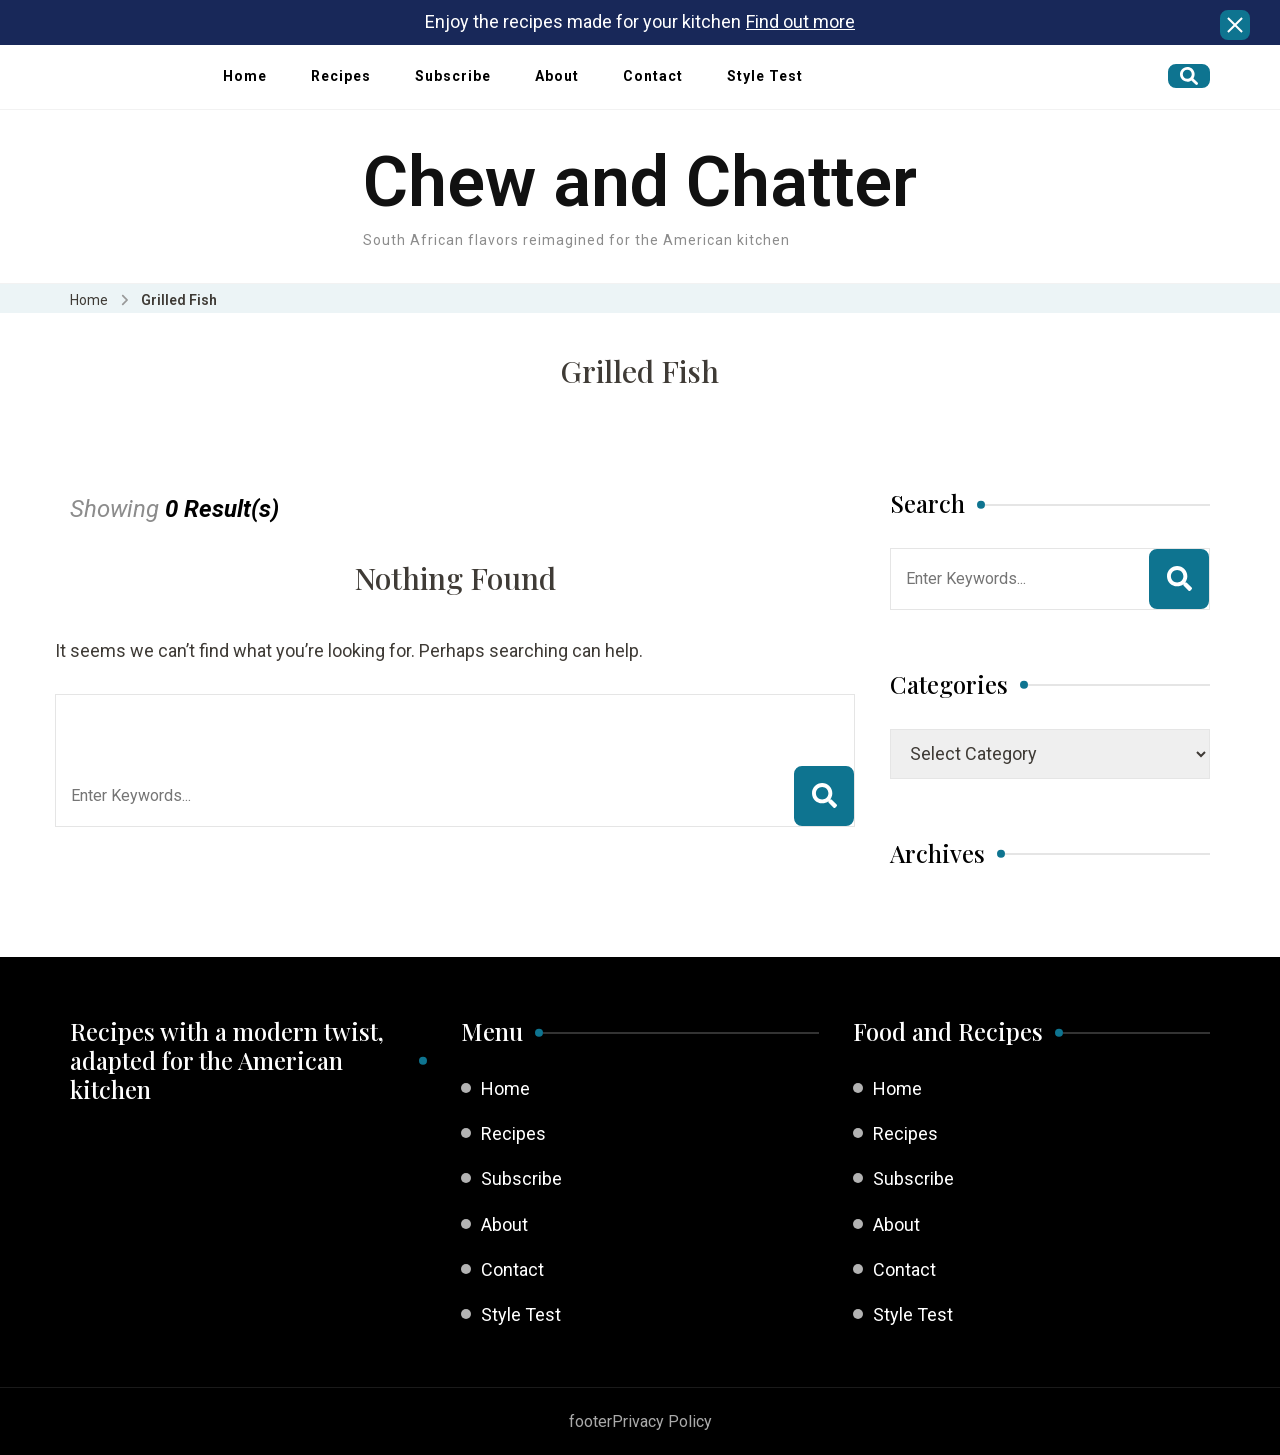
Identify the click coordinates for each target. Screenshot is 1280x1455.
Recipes (341, 76)
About (557, 76)
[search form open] (1189, 76)
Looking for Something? (217, 720)
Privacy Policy (662, 1421)
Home (245, 76)
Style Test (765, 76)
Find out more (800, 21)
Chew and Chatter (640, 182)
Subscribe (453, 76)
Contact (653, 76)
